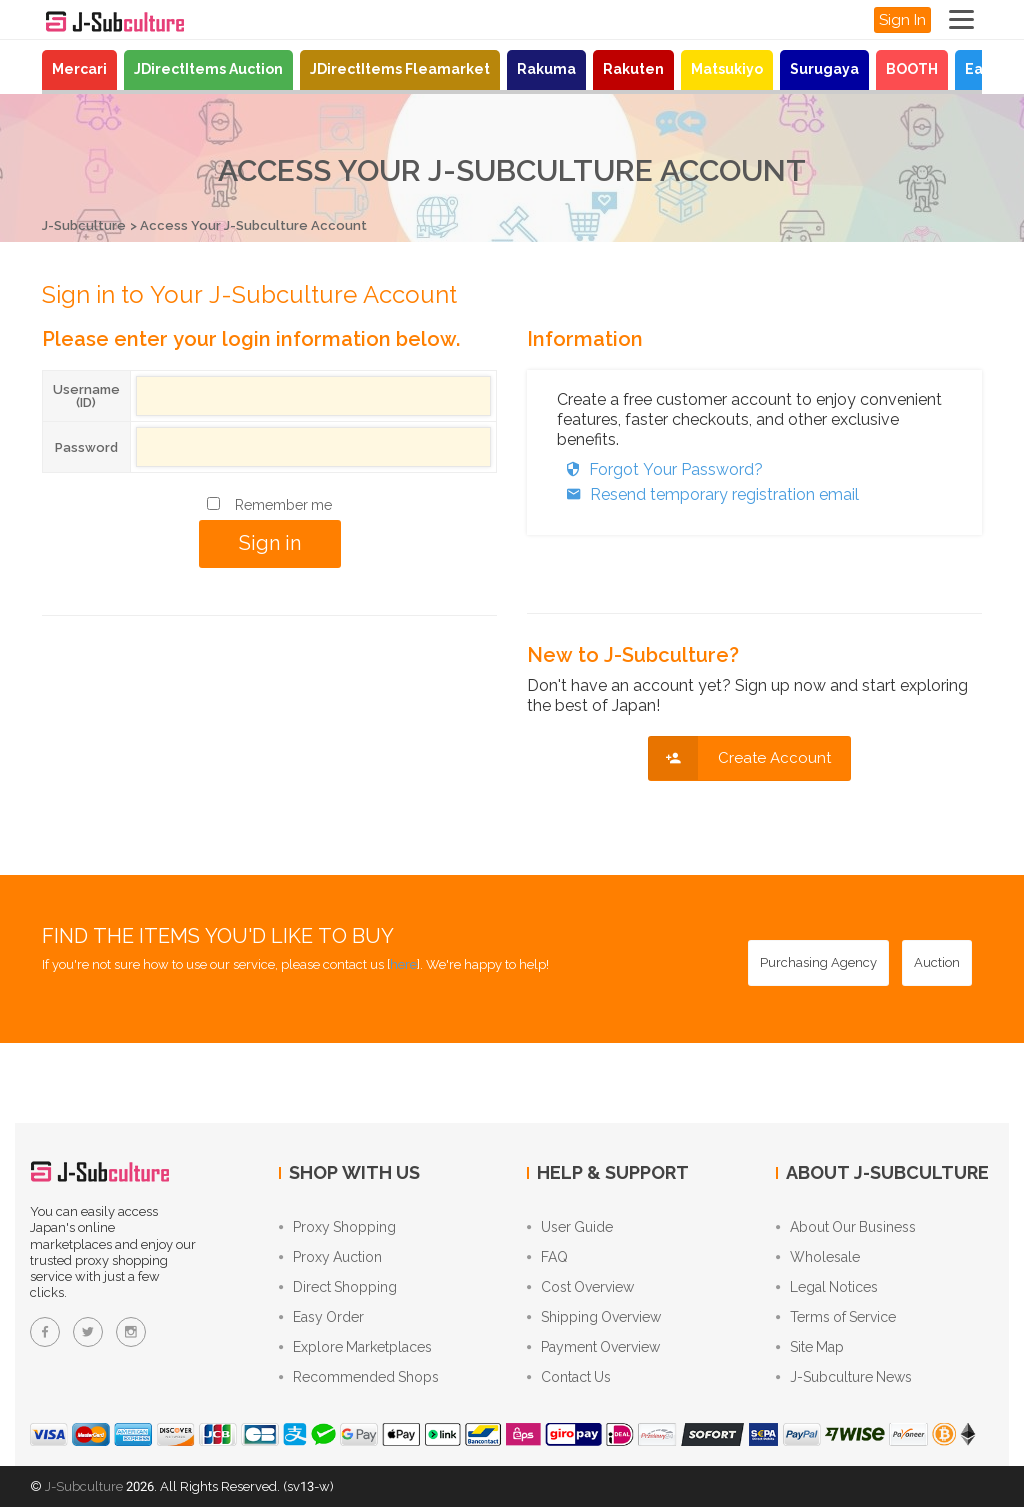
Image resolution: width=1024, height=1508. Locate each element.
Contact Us (569, 1378)
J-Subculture (84, 225)
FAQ (547, 1258)
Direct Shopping (338, 1288)
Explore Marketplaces (355, 1348)
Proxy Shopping (337, 1228)
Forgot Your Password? (660, 469)
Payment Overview (593, 1348)
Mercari (79, 69)
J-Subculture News (844, 1378)
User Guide (570, 1228)
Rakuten (633, 69)
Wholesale (818, 1258)
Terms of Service (836, 1318)
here (403, 964)
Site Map (810, 1348)
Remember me (283, 505)
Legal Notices (827, 1288)
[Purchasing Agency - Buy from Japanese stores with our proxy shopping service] (818, 963)
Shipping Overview (594, 1318)
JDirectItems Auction (208, 69)
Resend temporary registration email (708, 494)
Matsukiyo (727, 69)
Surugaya (824, 69)
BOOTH (912, 69)
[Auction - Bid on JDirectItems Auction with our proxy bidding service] (937, 963)
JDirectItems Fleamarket (400, 69)
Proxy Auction (330, 1258)
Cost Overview (580, 1288)
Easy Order (321, 1318)
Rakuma (546, 69)
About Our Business (846, 1228)
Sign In (902, 20)
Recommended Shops (359, 1378)
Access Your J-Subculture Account (253, 225)
